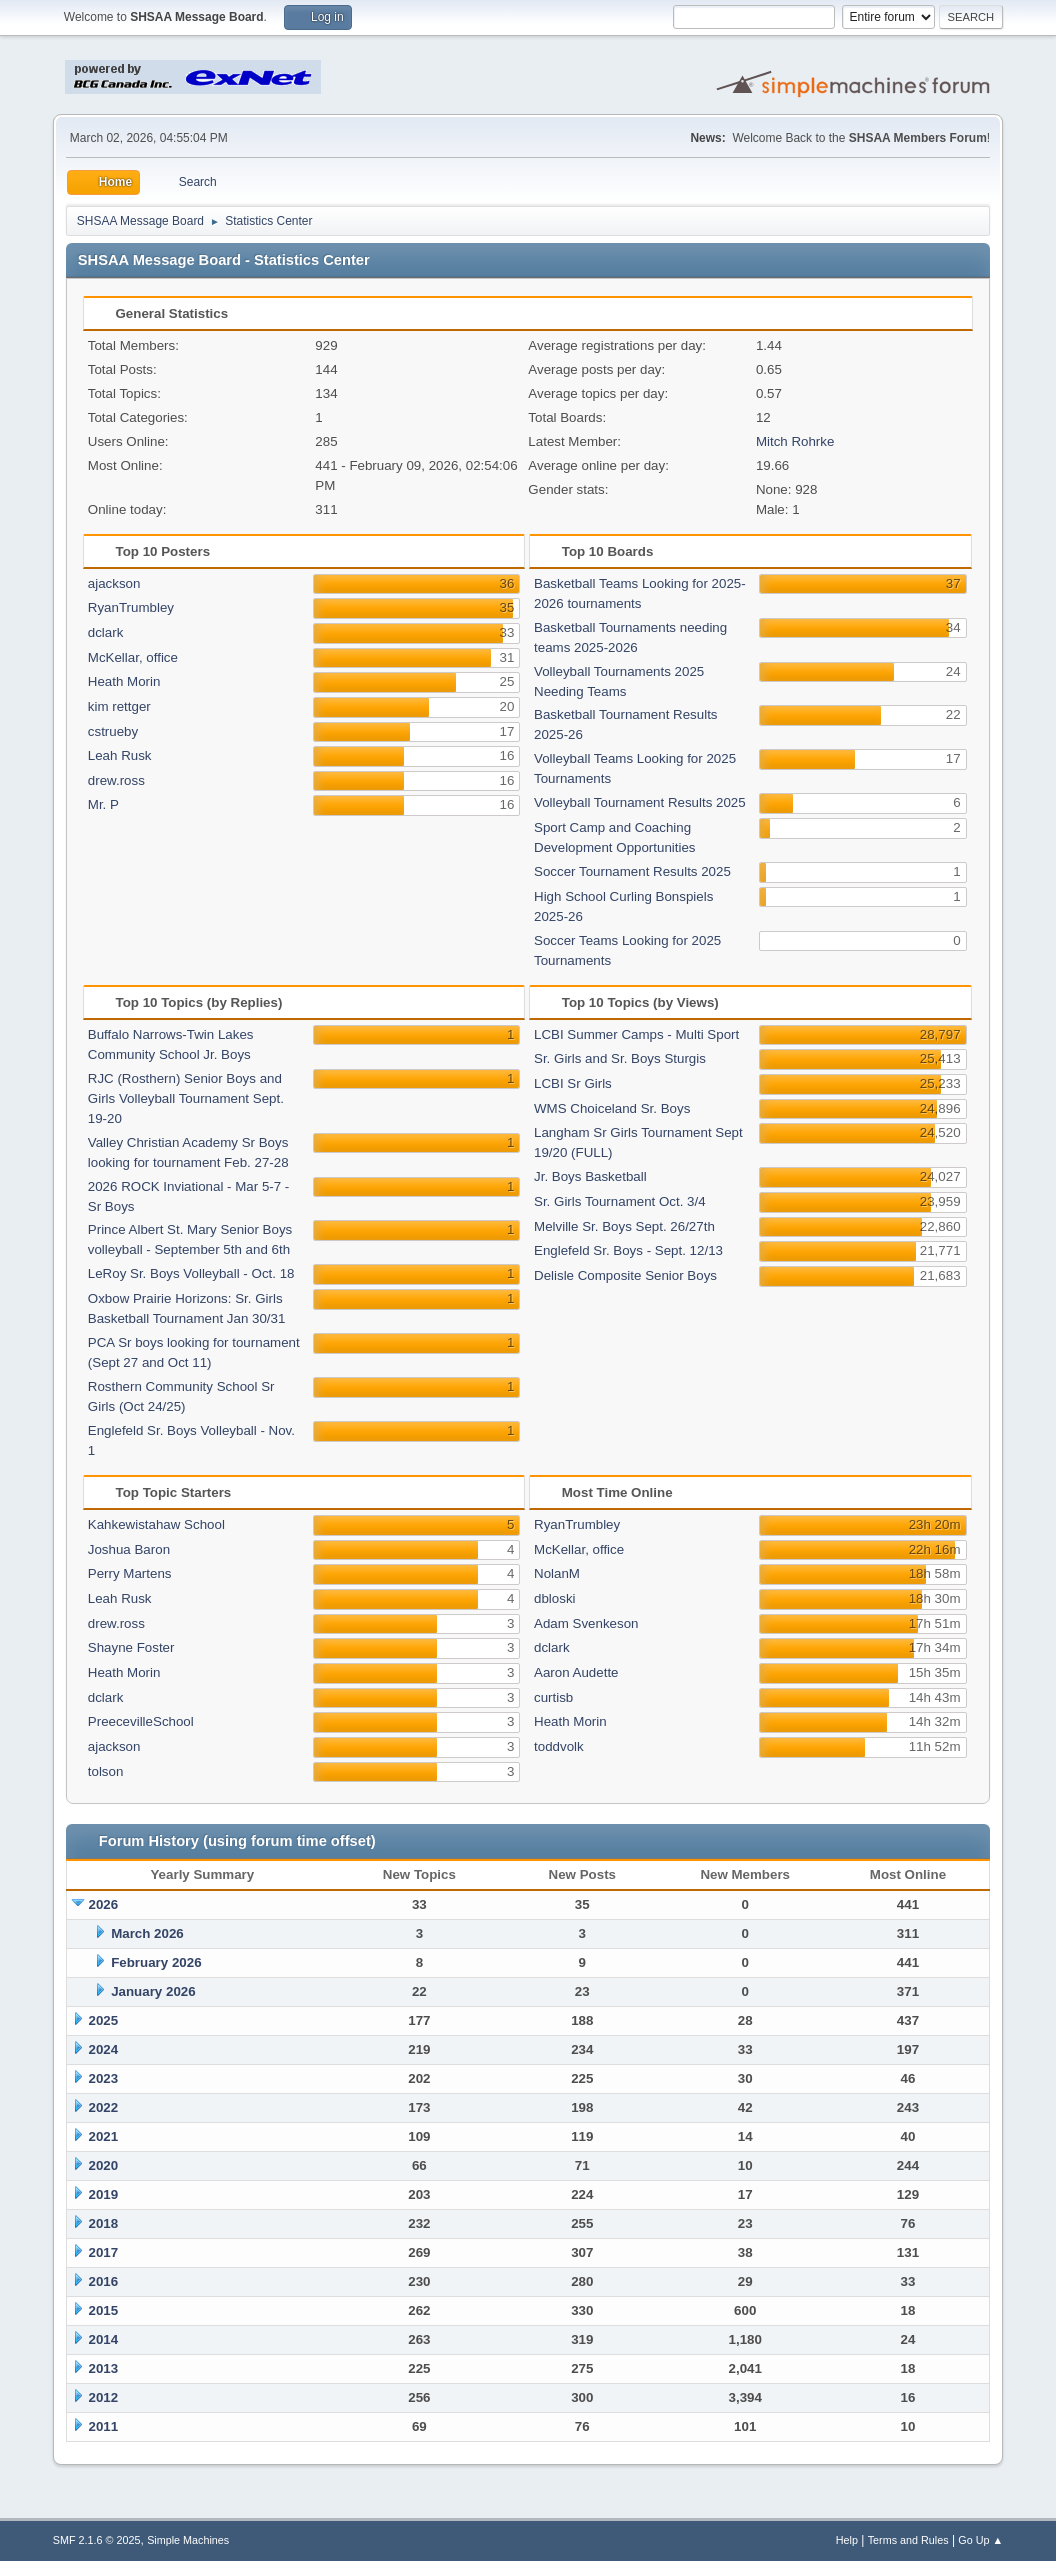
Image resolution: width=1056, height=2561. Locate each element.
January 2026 (153, 1991)
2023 (104, 2078)
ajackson (114, 583)
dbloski (555, 1598)
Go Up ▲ (980, 2540)
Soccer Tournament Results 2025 (632, 871)
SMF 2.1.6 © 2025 (97, 2540)
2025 (104, 2020)
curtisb (553, 1697)
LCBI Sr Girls (573, 1083)
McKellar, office (133, 657)
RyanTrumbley (131, 607)
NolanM (557, 1573)
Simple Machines (188, 2540)
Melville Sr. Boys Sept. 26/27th (624, 1226)
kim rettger (119, 706)
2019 (104, 2194)
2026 (104, 1904)
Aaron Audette (576, 1672)
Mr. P (103, 804)
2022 (104, 2107)
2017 (104, 2252)
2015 (104, 2310)
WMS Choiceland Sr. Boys (612, 1108)
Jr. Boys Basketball (590, 1176)
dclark (106, 632)
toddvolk (559, 1746)
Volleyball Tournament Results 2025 (640, 802)
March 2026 (147, 1933)
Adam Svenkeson (586, 1623)
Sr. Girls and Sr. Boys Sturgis (620, 1058)
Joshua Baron (129, 1549)
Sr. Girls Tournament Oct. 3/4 (620, 1201)
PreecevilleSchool (141, 1721)
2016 (104, 2281)
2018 (104, 2223)
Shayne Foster (131, 1647)
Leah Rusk (120, 755)
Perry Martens (130, 1573)
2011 (104, 2426)
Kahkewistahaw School (156, 1524)
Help (847, 2540)
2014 (104, 2339)
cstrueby (113, 731)
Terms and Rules (908, 2540)
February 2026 (156, 1962)
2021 (104, 2136)
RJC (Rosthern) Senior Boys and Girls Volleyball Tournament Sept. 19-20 (186, 1098)
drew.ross (116, 780)
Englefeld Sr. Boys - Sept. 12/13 (628, 1250)
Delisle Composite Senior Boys (625, 1275)
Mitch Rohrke (795, 441)
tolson (106, 1771)
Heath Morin (124, 681)
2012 (104, 2397)
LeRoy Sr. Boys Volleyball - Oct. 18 (191, 1273)
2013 (104, 2368)
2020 (104, 2165)
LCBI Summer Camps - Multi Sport (636, 1034)
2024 (104, 2049)
